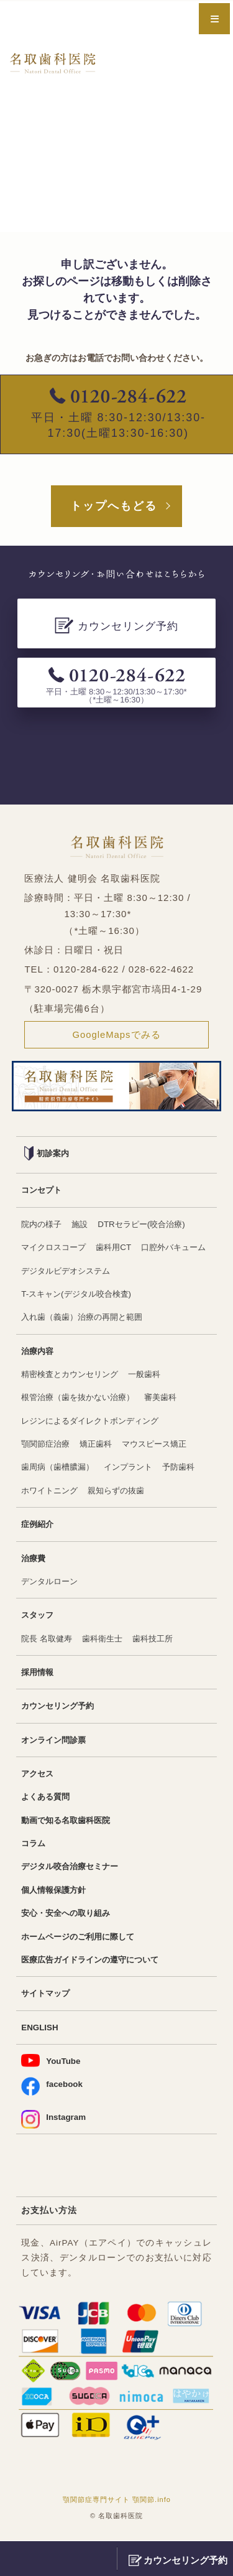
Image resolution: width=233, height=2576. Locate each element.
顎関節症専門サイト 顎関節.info (117, 2503)
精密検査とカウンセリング (73, 1375)
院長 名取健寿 (48, 1640)
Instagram (53, 2123)
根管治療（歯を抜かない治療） (82, 1399)
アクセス (38, 1776)
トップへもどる (113, 506)
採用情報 (38, 1674)
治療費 (34, 1560)
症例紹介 (38, 1526)
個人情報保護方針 (56, 1893)
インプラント (135, 1468)
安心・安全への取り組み (69, 1916)
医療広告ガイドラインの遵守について (95, 1962)
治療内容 (38, 1352)
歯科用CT (119, 1248)
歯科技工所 (161, 1640)
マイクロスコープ (56, 1248)
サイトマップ (47, 1997)
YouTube (51, 2064)
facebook (52, 2090)
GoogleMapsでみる (116, 1034)
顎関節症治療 (47, 1445)
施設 (83, 1225)
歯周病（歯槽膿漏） (60, 1468)
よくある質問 (47, 1799)
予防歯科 (188, 1468)
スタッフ (38, 1617)
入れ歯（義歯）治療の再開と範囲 (86, 1318)
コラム (34, 1846)
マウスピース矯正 (163, 1445)
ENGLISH (39, 2030)
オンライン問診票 (56, 1742)
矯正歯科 (100, 1445)
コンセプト (43, 1191)
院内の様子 (43, 1225)
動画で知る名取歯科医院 (69, 1822)
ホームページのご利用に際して (82, 1939)
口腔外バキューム (56, 1271)
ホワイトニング (51, 1492)
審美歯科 (170, 1399)
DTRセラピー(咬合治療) (148, 1225)
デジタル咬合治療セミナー (73, 1869)
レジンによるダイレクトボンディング (95, 1422)
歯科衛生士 (107, 1640)
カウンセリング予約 (60, 1708)
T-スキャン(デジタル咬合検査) (80, 1295)
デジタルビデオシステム (148, 1271)
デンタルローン (51, 1583)
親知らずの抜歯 (122, 1492)
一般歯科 (152, 1375)
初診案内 (47, 1154)
